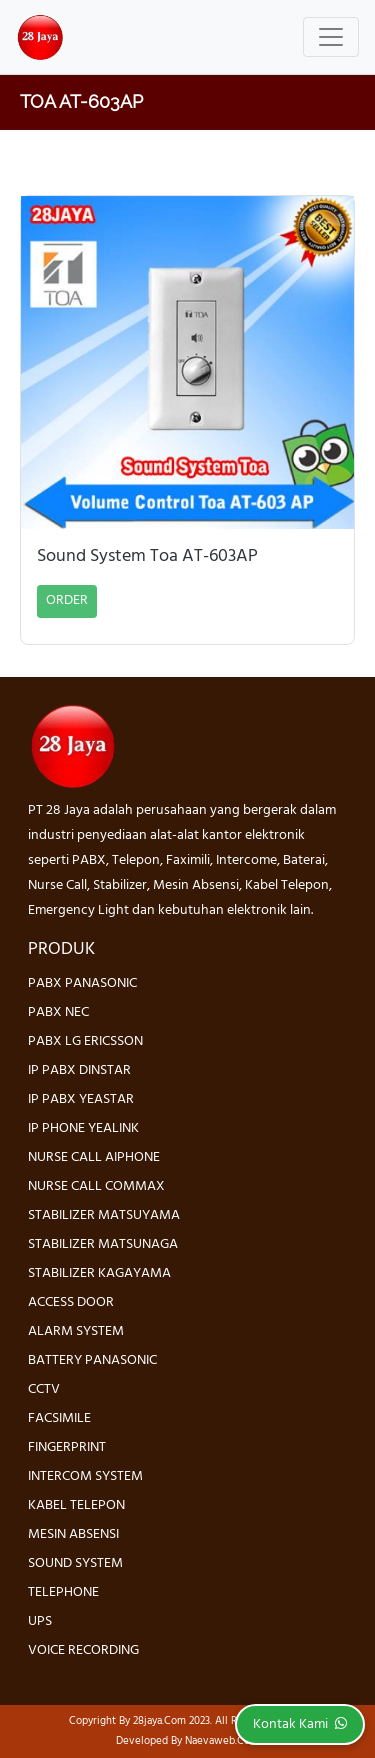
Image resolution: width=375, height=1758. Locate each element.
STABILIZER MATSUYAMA (104, 1215)
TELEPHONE (63, 1592)
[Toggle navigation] (331, 37)
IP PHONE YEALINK (83, 1128)
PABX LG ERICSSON (85, 1041)
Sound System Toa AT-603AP (147, 557)
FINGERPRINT (67, 1447)
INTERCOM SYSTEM (85, 1476)
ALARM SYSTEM (76, 1331)
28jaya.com (159, 1721)
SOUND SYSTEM (75, 1563)
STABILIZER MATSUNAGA (103, 1244)
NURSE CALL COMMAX (96, 1186)
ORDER (67, 600)
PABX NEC (58, 1012)
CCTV (44, 1389)
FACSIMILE (59, 1418)
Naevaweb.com (222, 1741)
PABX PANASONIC (82, 983)
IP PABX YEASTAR (81, 1099)
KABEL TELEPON (76, 1505)
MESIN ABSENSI (73, 1534)
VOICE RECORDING (83, 1650)
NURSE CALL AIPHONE (94, 1157)
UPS (40, 1621)
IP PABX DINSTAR (79, 1070)
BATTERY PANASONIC (92, 1360)
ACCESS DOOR (71, 1302)
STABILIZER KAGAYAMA (99, 1273)
